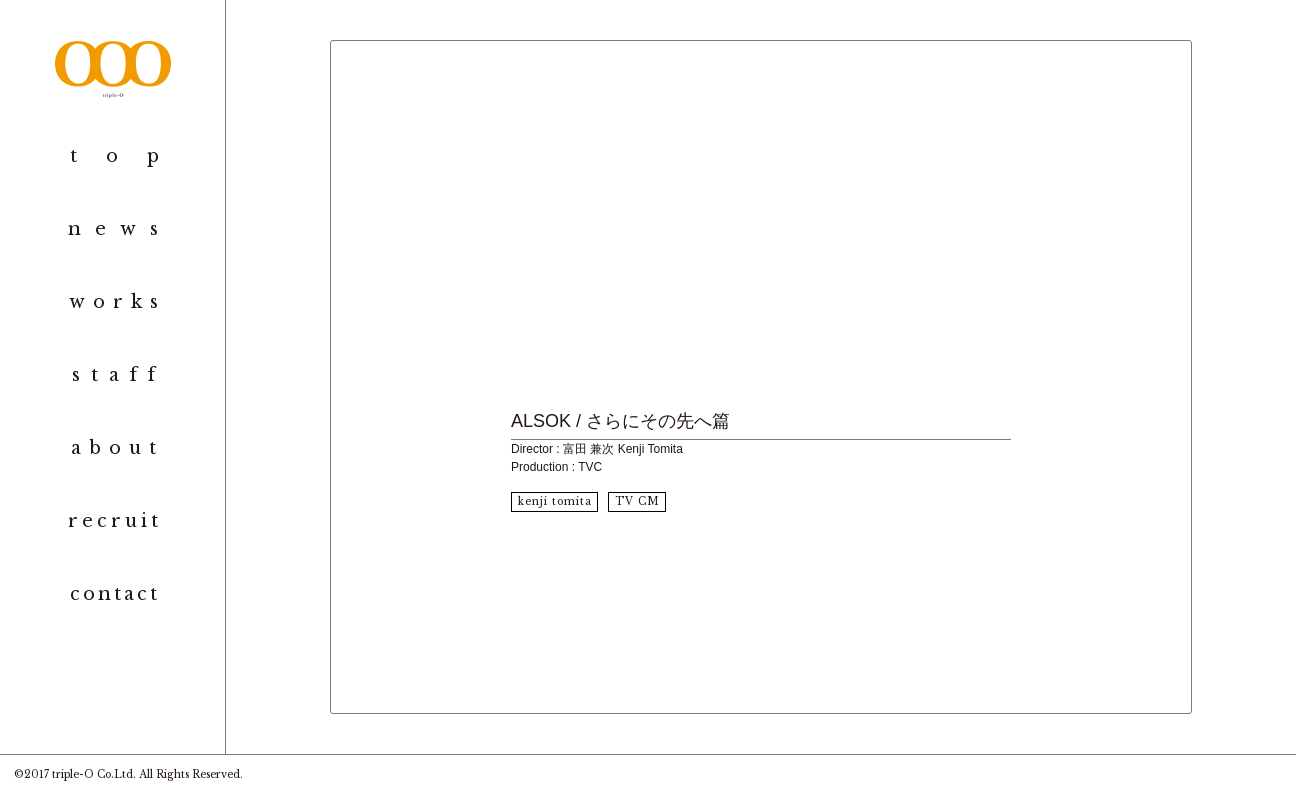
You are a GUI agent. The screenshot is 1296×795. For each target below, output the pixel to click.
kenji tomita (555, 501)
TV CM (637, 501)
